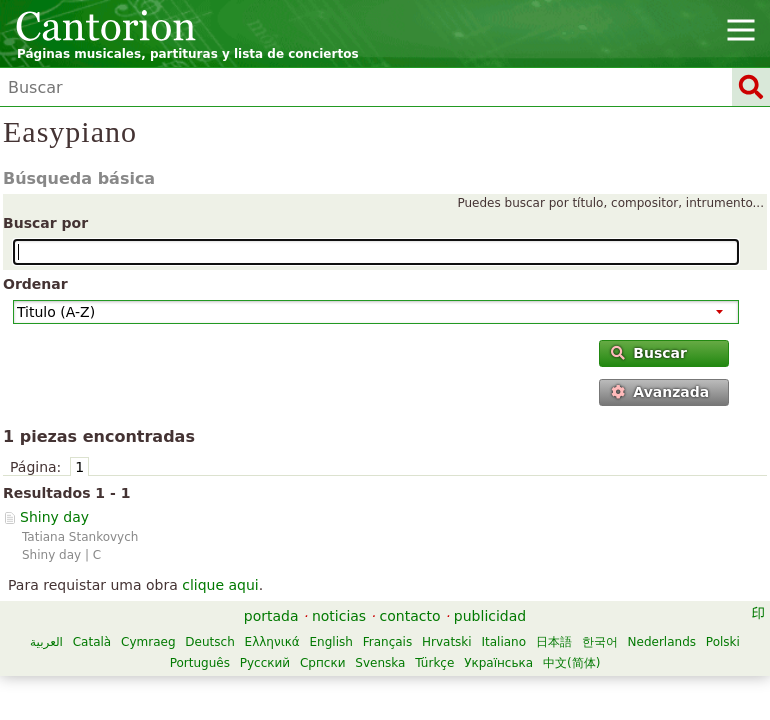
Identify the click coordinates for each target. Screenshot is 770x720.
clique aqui (220, 585)
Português (200, 663)
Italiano (503, 642)
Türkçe (434, 663)
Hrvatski (447, 642)
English (331, 642)
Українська (498, 663)
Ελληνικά (272, 642)
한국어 (600, 642)
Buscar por (45, 223)
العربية (46, 642)
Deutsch (209, 642)
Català (92, 642)
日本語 (554, 642)
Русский (265, 663)
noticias (339, 616)
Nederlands (662, 642)
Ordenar (35, 284)
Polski (723, 642)
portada (271, 616)
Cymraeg (148, 642)
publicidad (490, 616)
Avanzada (660, 392)
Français (387, 642)
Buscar (649, 353)
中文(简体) (571, 663)
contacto (410, 616)
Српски (323, 663)
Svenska (380, 663)
